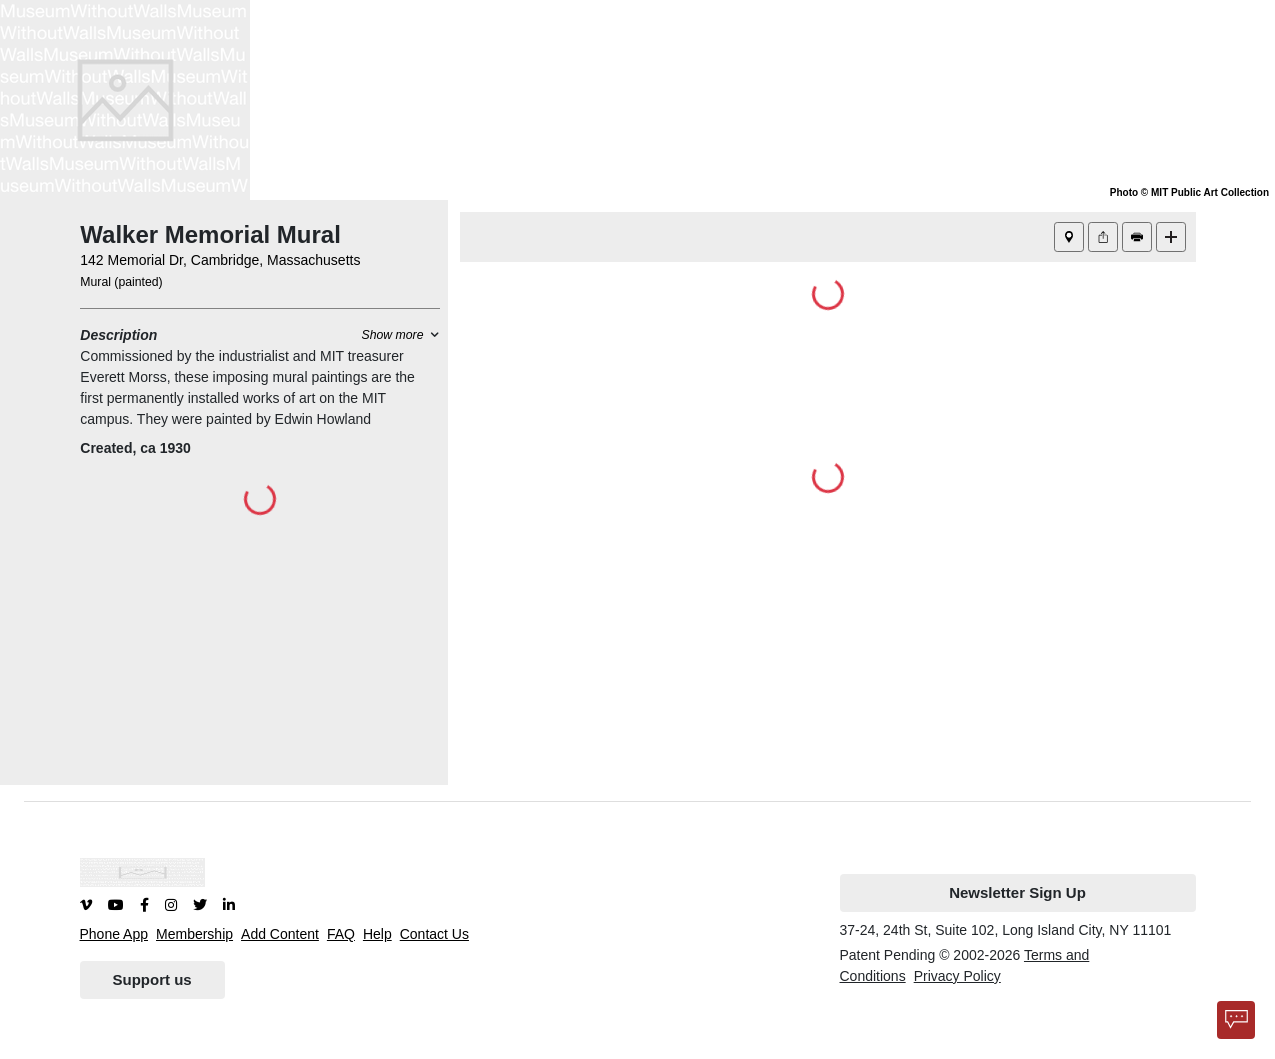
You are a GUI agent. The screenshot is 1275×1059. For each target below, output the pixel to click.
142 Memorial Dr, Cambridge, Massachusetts (220, 260)
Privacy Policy (957, 976)
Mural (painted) (121, 282)
